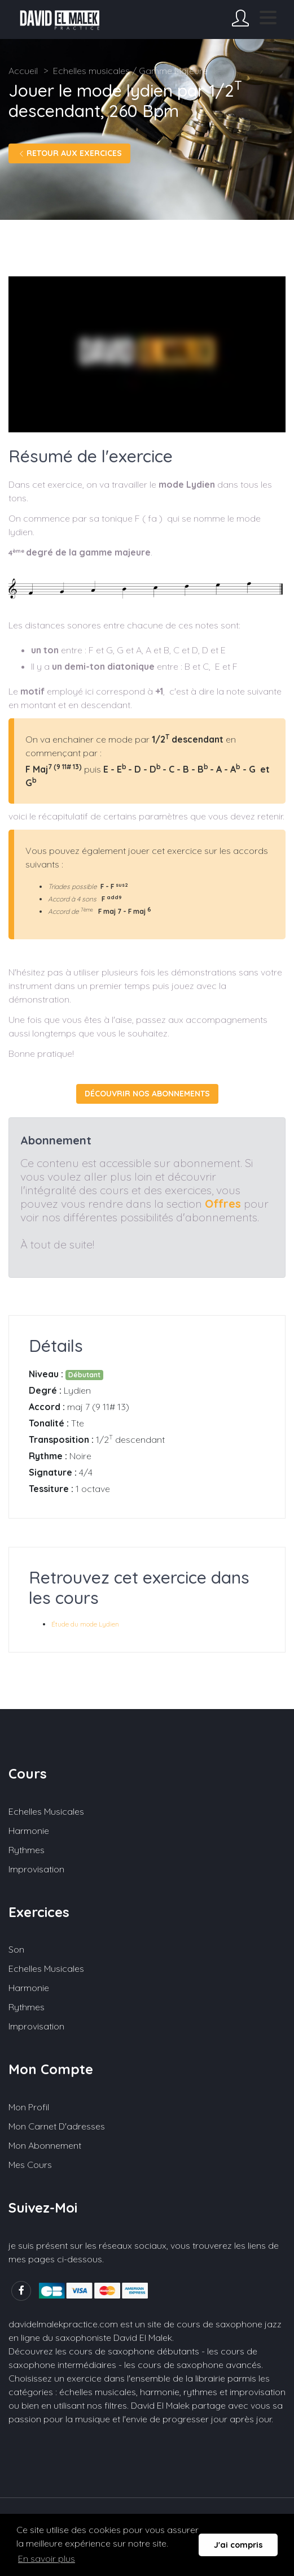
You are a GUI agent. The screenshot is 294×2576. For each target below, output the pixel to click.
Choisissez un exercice (55, 2378)
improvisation (258, 2391)
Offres (223, 1203)
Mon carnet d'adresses (56, 2126)
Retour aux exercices (69, 153)
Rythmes (26, 1849)
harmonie (159, 2391)
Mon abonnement (44, 2145)
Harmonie (28, 1830)
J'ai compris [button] (238, 2545)
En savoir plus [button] (46, 2558)
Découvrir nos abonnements (147, 1093)
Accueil (23, 70)
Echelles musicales (46, 1811)
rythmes (200, 2391)
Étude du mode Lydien (85, 1624)
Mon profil (28, 2107)
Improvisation (36, 1869)
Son (16, 1949)
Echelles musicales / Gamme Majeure (130, 70)
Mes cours (30, 2164)
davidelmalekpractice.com (63, 2324)
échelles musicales (97, 2391)
